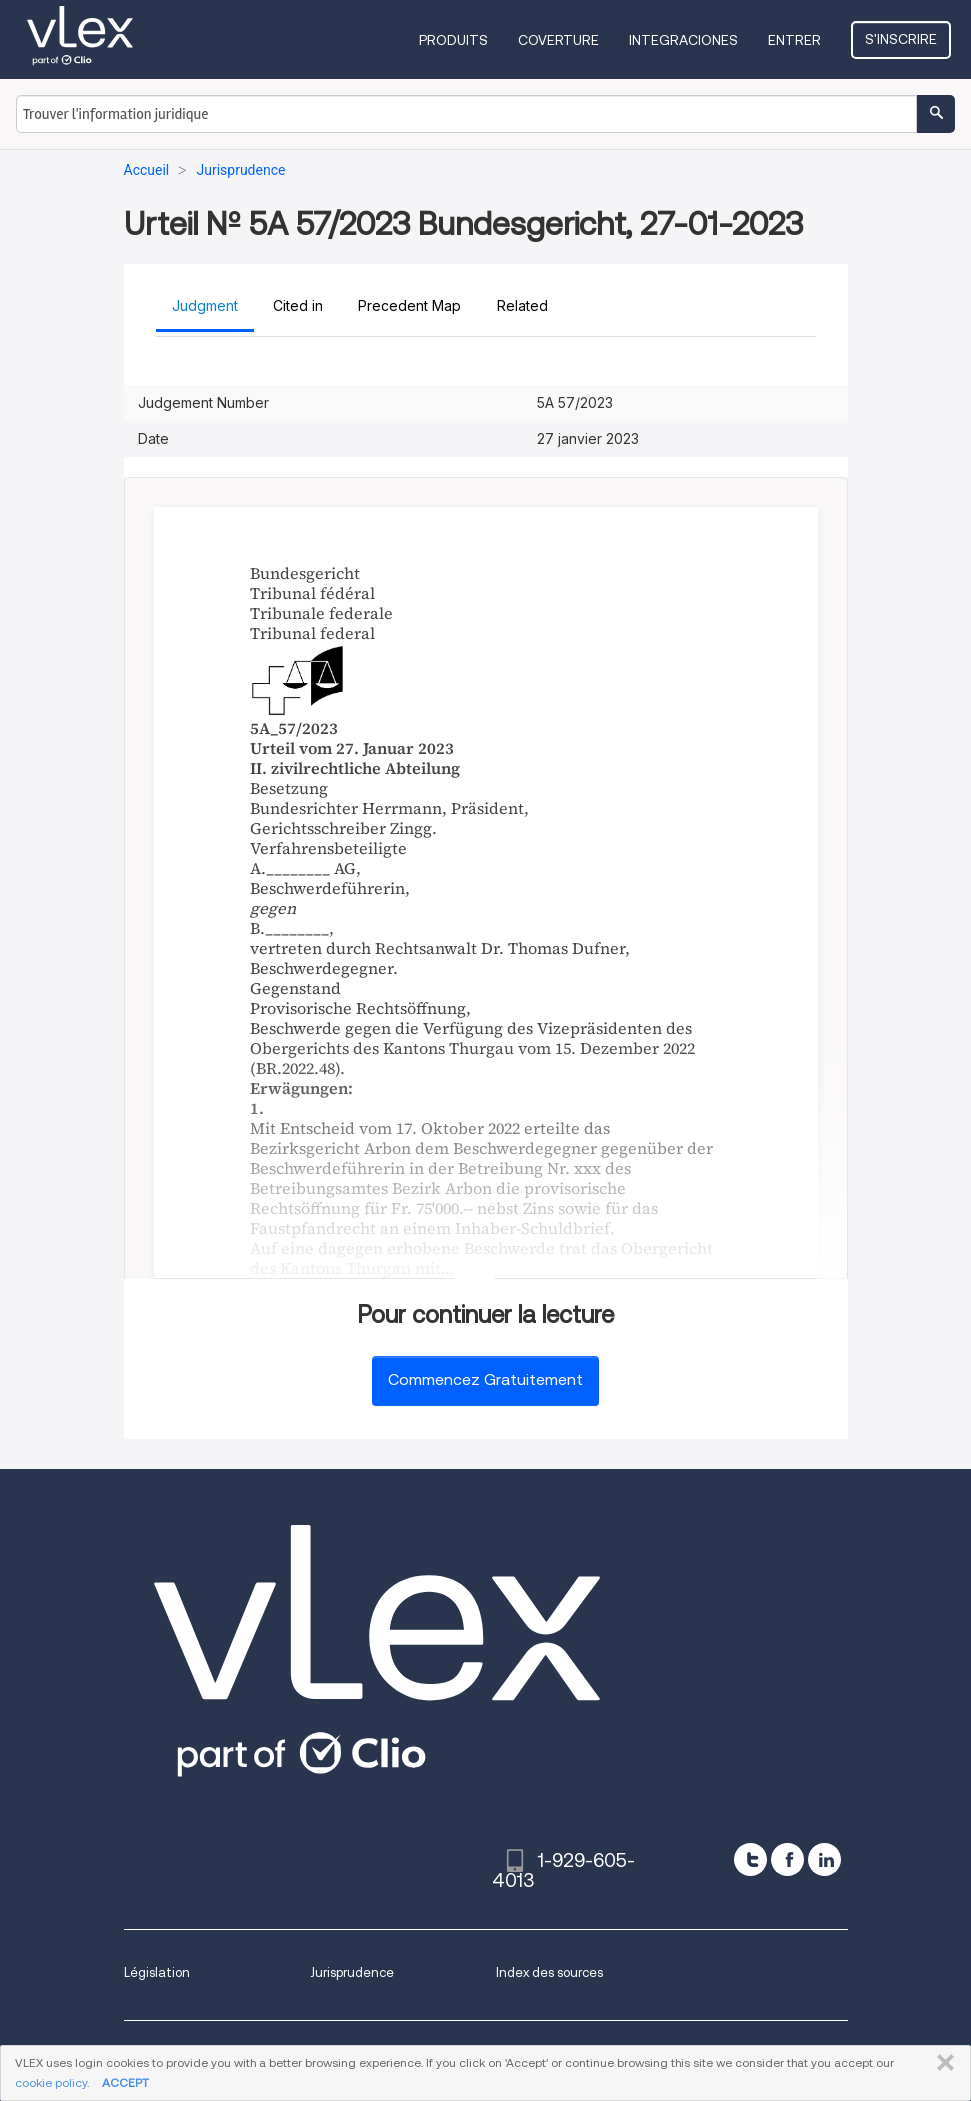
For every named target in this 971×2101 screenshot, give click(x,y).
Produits (453, 40)
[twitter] (750, 1859)
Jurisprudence (352, 1972)
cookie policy (51, 2082)
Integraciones (683, 40)
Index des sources (549, 1972)
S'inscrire (901, 39)
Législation (157, 1972)
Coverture (558, 40)
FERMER (941, 2063)
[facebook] (787, 1859)
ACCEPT (125, 2082)
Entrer (794, 40)
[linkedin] (824, 1859)
